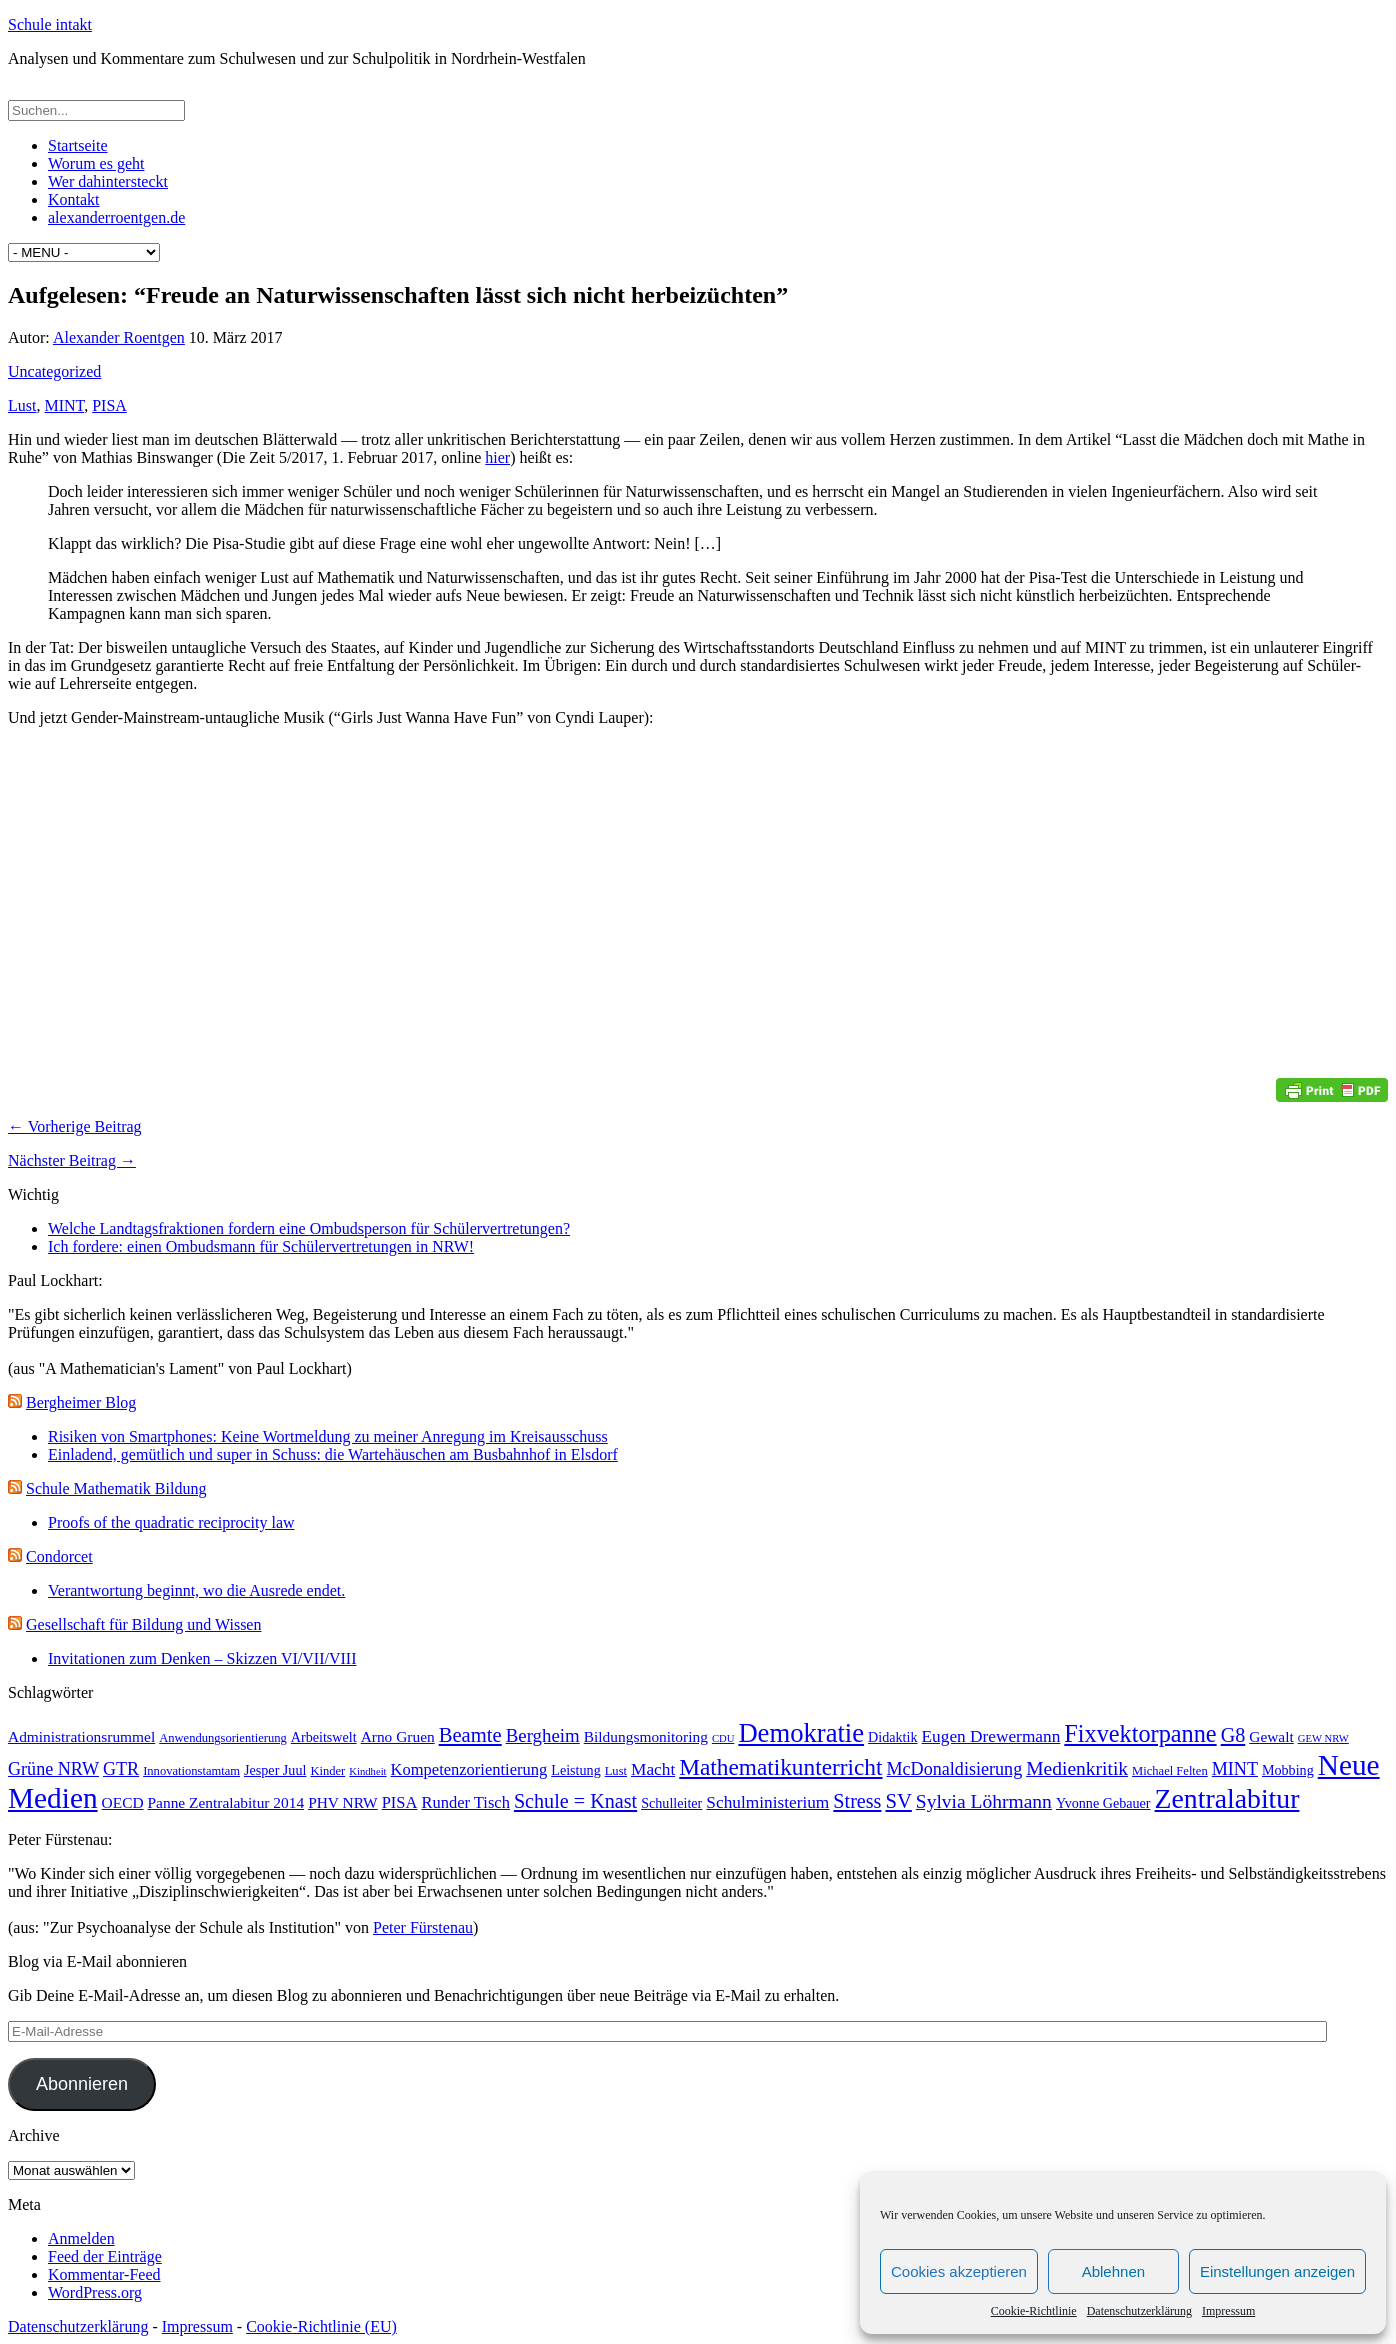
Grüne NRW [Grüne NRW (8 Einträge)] (53, 1769)
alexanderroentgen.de (116, 217)
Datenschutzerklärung (1139, 2311)
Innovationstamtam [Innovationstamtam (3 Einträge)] (191, 1771)
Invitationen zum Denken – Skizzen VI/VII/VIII (202, 1658)
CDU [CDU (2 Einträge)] (723, 1738)
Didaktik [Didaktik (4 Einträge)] (892, 1737)
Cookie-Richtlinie (1034, 2311)
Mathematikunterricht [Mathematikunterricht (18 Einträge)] (780, 1767)
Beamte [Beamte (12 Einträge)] (470, 1735)
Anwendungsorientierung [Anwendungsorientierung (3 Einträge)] (223, 1738)
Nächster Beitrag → (72, 1160)
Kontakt (74, 199)
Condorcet (59, 1556)
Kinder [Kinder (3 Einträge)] (327, 1771)
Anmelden (81, 2238)
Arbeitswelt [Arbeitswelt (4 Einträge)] (324, 1737)
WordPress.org (95, 2292)
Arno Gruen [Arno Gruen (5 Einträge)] (398, 1736)
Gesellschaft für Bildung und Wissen (143, 1624)
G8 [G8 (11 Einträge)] (1233, 1735)
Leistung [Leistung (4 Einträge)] (575, 1770)
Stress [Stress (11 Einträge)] (857, 1801)
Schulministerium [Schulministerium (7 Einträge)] (767, 1802)
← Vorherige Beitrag (75, 1126)
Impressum (1228, 2311)
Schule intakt (50, 24)
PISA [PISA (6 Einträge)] (400, 1802)
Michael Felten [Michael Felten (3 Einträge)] (1170, 1771)
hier (497, 457)
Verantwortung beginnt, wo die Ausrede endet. (196, 1590)
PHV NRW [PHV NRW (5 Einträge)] (343, 1802)
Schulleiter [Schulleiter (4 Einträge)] (671, 1803)
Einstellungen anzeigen (1277, 2271)
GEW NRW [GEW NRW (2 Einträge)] (1323, 1738)
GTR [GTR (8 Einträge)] (121, 1769)
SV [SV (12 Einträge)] (898, 1801)
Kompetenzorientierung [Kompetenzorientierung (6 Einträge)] (469, 1769)
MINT (64, 405)
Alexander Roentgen (119, 337)
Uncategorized (54, 371)
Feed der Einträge (105, 2256)
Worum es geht (96, 163)
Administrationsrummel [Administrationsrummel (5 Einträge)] (81, 1736)
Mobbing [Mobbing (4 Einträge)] (1288, 1770)
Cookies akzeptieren (959, 2271)
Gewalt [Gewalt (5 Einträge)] (1271, 1736)
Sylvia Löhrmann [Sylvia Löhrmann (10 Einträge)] (984, 1801)
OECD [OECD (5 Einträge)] (123, 1802)
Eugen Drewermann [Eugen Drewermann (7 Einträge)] (991, 1736)
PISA (109, 405)
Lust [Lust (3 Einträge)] (616, 1771)
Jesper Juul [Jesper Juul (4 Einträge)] (275, 1770)
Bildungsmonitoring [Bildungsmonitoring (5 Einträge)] (646, 1736)
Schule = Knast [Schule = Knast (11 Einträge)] (575, 1801)
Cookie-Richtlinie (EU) (321, 2326)
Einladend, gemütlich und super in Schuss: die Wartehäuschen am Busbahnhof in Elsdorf (333, 1454)
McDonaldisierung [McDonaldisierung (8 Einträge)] (955, 1769)
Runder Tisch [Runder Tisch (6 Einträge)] (465, 1802)
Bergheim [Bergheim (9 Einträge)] (543, 1735)
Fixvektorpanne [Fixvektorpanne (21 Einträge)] (1140, 1733)
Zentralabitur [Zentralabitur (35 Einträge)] (1227, 1798)
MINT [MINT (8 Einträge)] (1235, 1769)
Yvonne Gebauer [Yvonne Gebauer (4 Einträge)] (1103, 1803)
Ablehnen (1113, 2271)
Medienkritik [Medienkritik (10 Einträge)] (1077, 1768)
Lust (22, 405)
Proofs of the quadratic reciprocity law (171, 1522)
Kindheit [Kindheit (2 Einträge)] (367, 1771)
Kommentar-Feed (104, 2274)
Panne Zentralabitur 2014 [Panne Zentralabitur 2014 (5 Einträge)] (226, 1802)
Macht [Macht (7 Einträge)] (653, 1769)
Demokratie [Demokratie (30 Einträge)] (801, 1733)
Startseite (78, 145)
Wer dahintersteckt (108, 181)
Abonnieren (82, 2084)
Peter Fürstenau (423, 1927)
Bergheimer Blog (81, 1402)
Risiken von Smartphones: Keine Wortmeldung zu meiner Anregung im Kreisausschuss (328, 1436)
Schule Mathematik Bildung (116, 1488)
